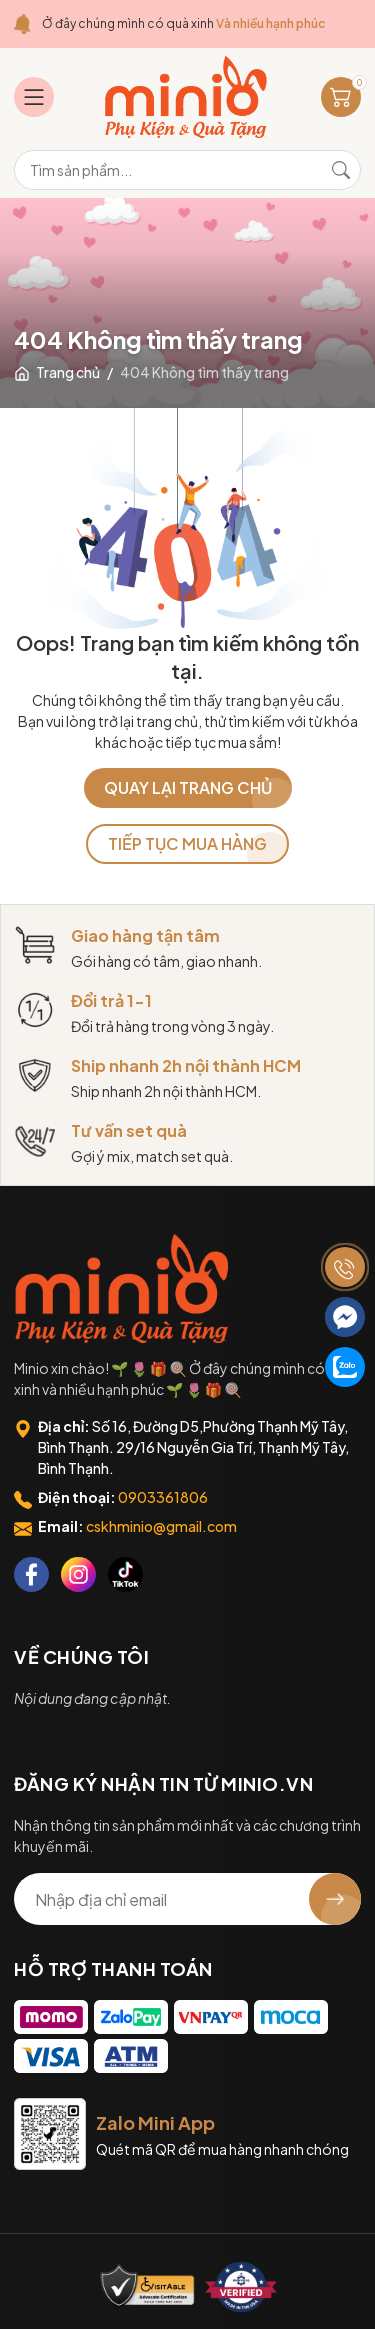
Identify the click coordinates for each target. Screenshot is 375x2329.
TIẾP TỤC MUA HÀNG (187, 843)
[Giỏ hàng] (341, 97)
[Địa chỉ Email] (187, 1899)
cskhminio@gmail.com (161, 1526)
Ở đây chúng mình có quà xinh (183, 23)
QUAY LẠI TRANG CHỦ (188, 787)
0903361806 (163, 1497)
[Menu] (34, 97)
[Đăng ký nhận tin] (335, 1899)
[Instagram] (78, 1574)
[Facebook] (31, 1574)
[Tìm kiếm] (341, 170)
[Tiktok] (125, 1574)
